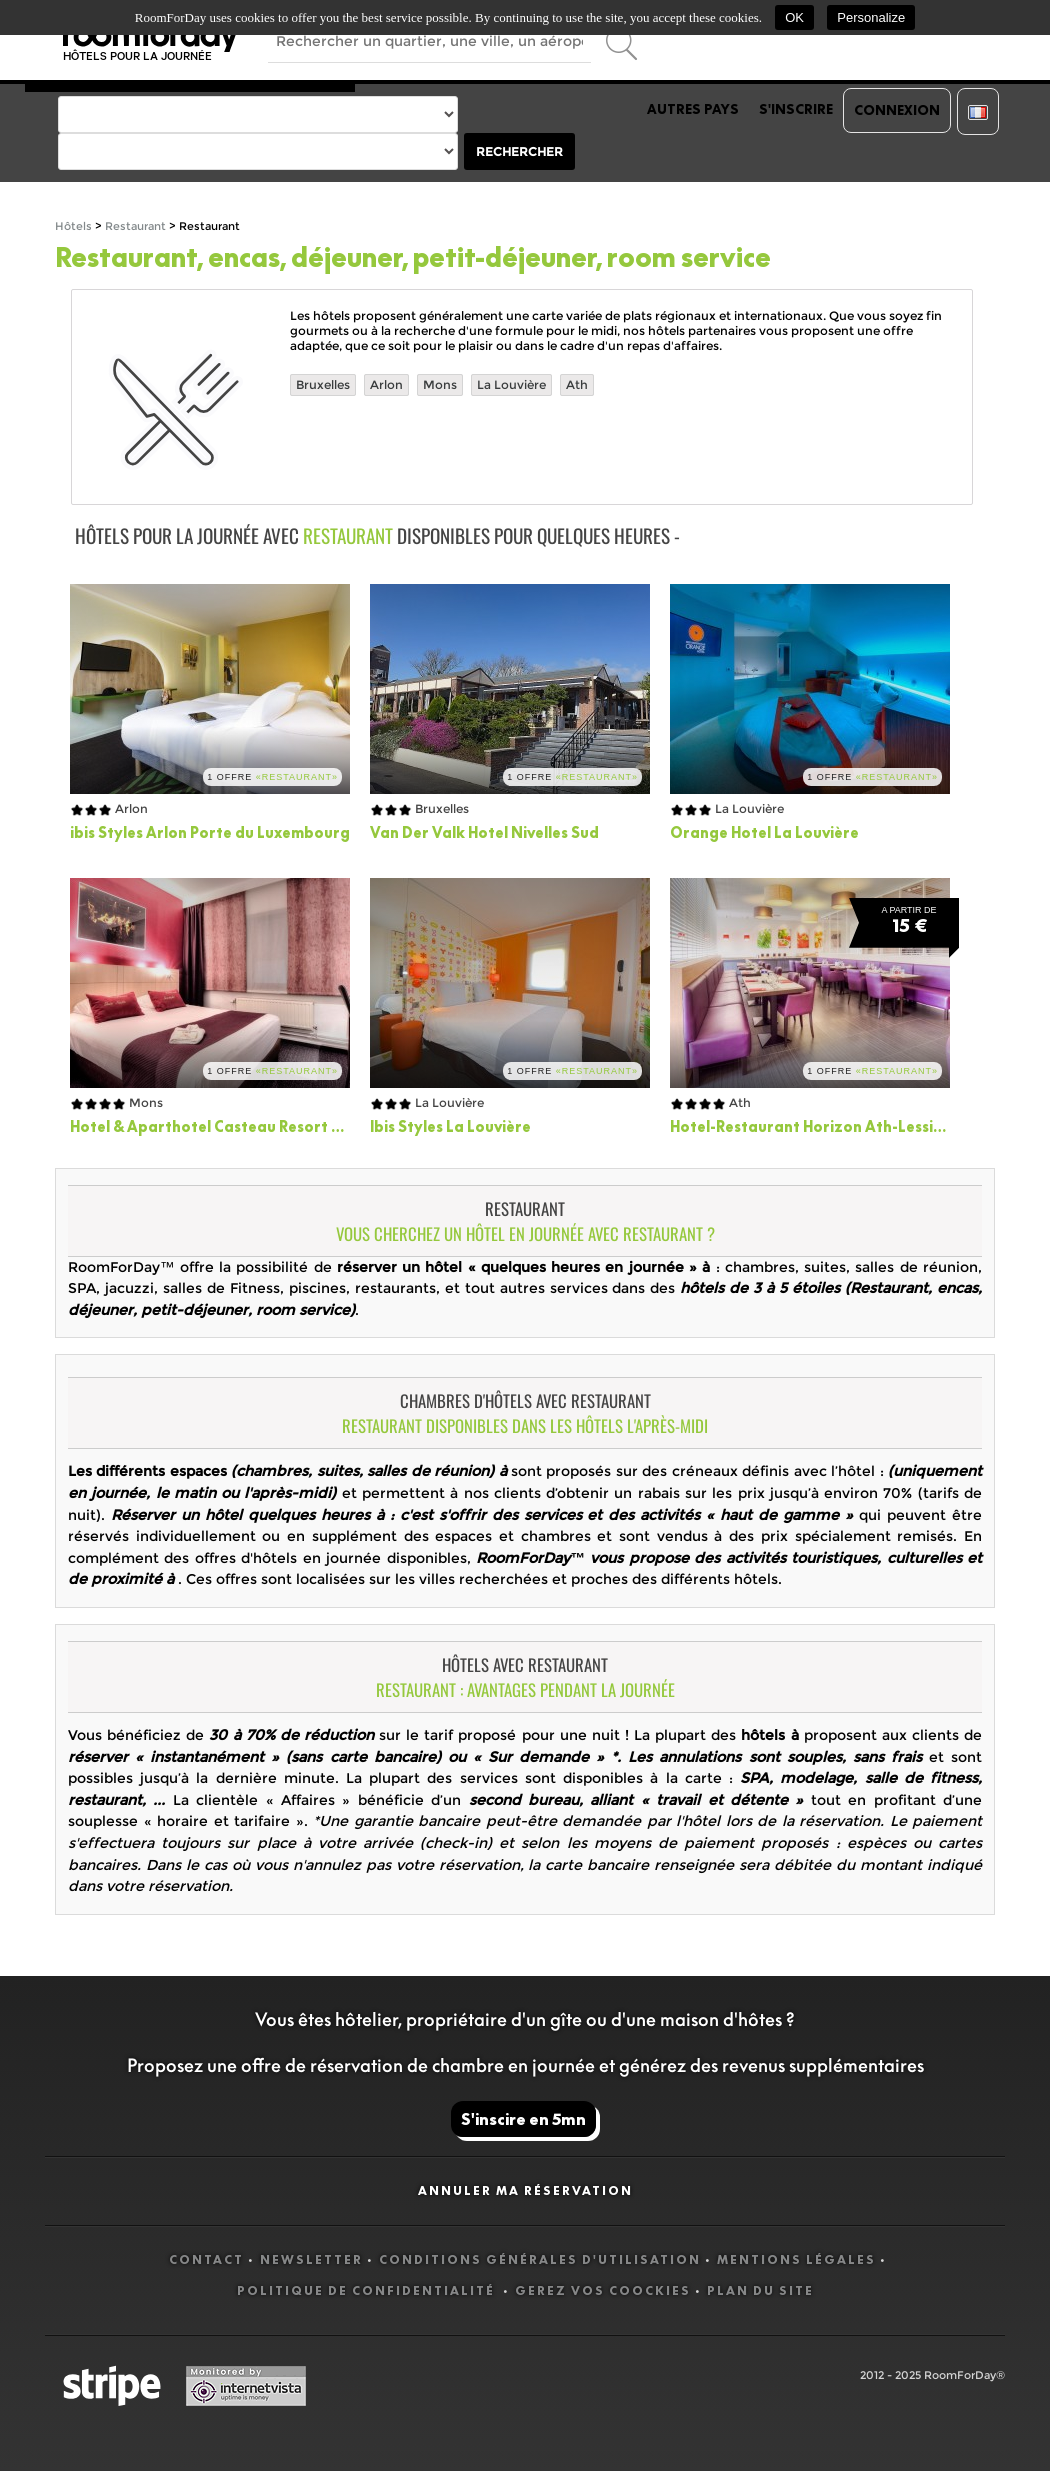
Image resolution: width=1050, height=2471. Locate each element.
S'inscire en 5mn (523, 2119)
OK (794, 17)
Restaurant (135, 226)
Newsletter (311, 2259)
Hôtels (73, 226)
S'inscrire (796, 109)
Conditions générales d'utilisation (540, 2259)
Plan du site (760, 2290)
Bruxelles (323, 384)
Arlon (386, 384)
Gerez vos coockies (603, 2290)
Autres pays (693, 109)
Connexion (897, 110)
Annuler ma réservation (525, 2190)
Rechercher (519, 151)
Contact (206, 2259)
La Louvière (511, 384)
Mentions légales (796, 2259)
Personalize (871, 17)
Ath (577, 384)
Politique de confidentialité (368, 2290)
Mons (440, 384)
